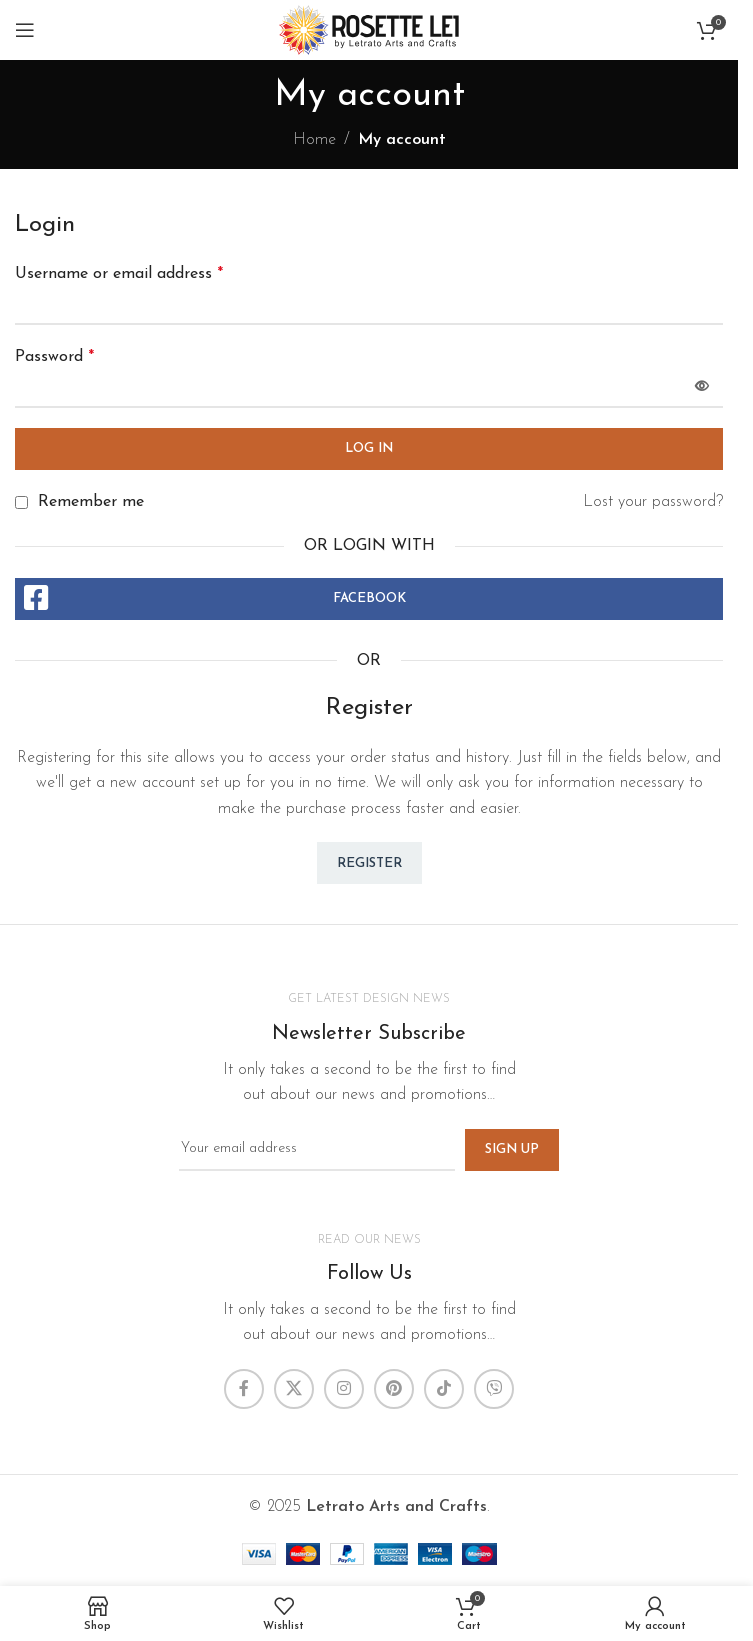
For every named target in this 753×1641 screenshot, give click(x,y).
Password (54, 357)
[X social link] (294, 1389)
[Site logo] (369, 29)
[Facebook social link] (244, 1389)
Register (369, 863)
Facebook (369, 598)
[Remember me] (21, 502)
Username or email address (119, 274)
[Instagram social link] (344, 1389)
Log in (369, 448)
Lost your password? (653, 502)
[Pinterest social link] (394, 1389)
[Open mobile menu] (25, 30)
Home (314, 140)
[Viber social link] (494, 1389)
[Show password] (702, 387)
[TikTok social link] (444, 1389)
